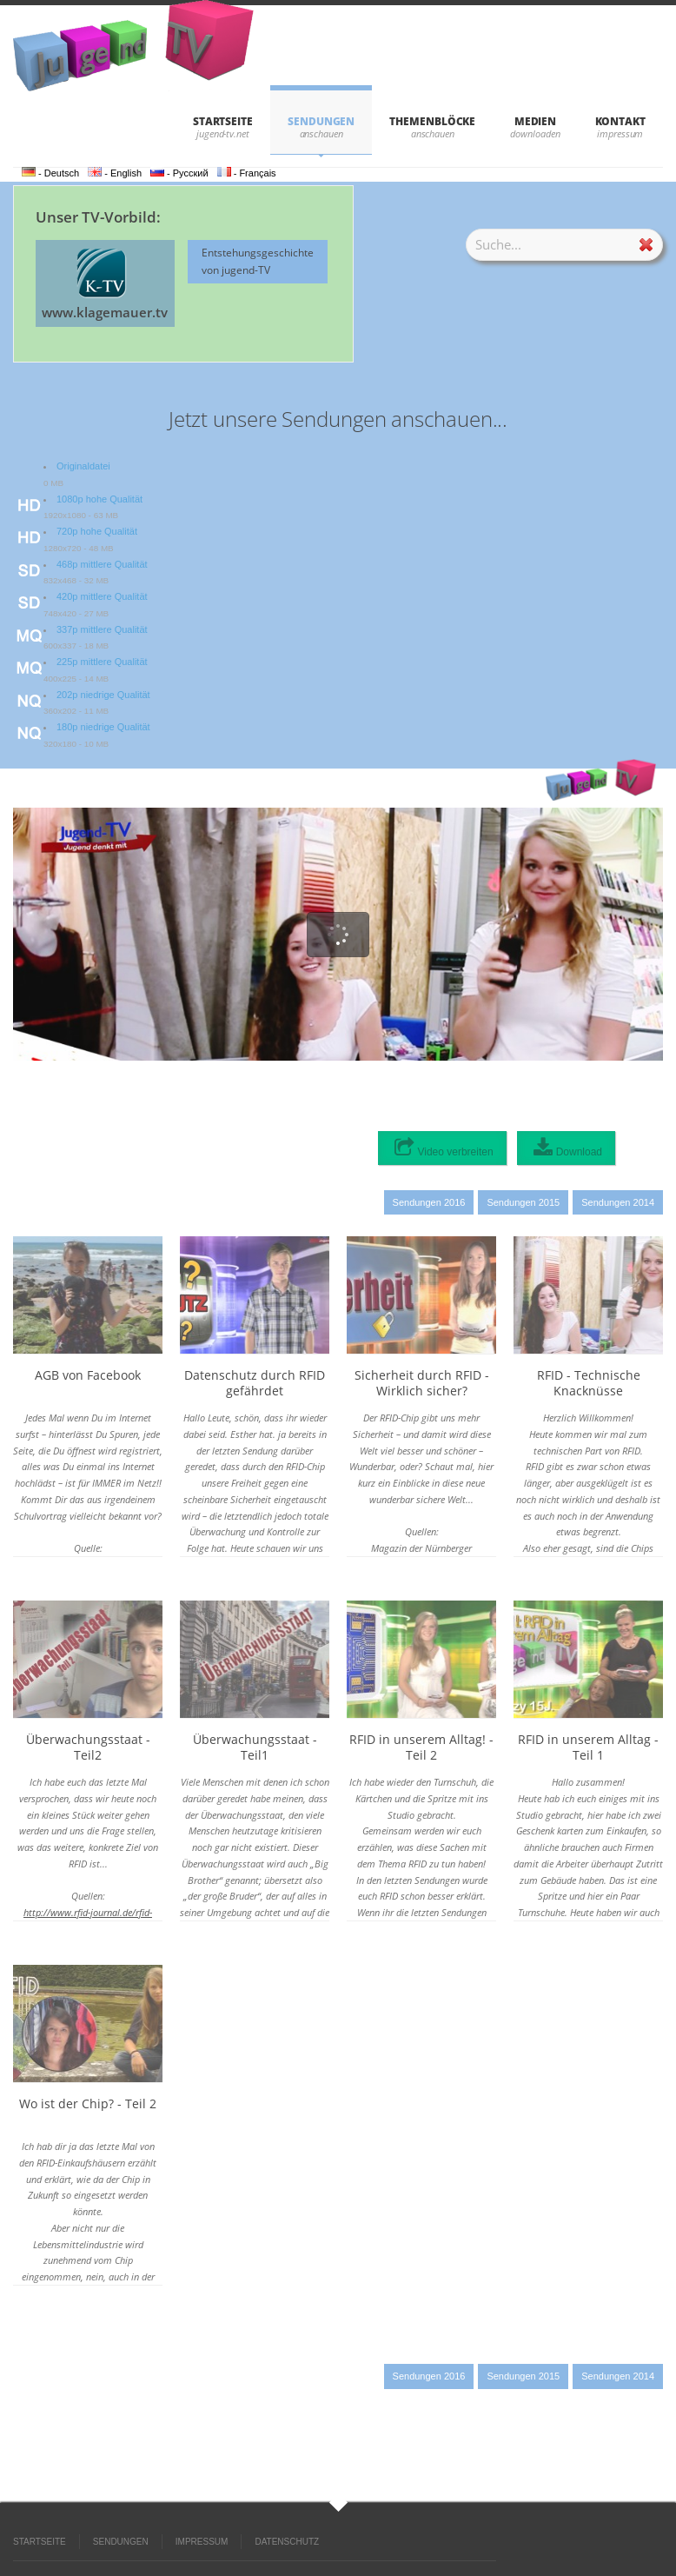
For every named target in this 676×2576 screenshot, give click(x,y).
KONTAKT (620, 121)
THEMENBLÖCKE (432, 121)
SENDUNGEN (321, 121)
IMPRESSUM (202, 2541)
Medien (535, 121)
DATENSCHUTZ (287, 2541)
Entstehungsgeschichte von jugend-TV (258, 261)
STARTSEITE (223, 121)
